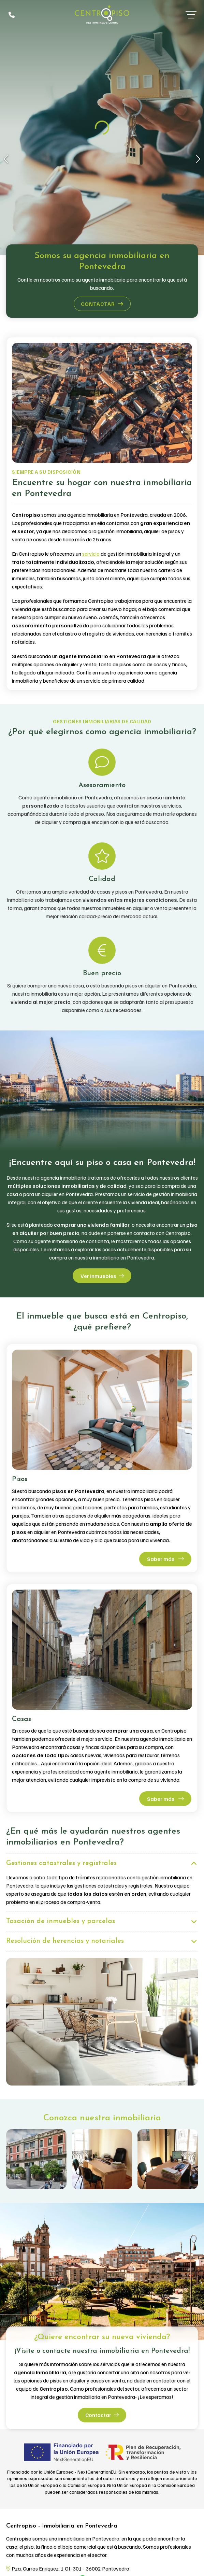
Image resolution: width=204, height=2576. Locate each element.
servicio (91, 553)
